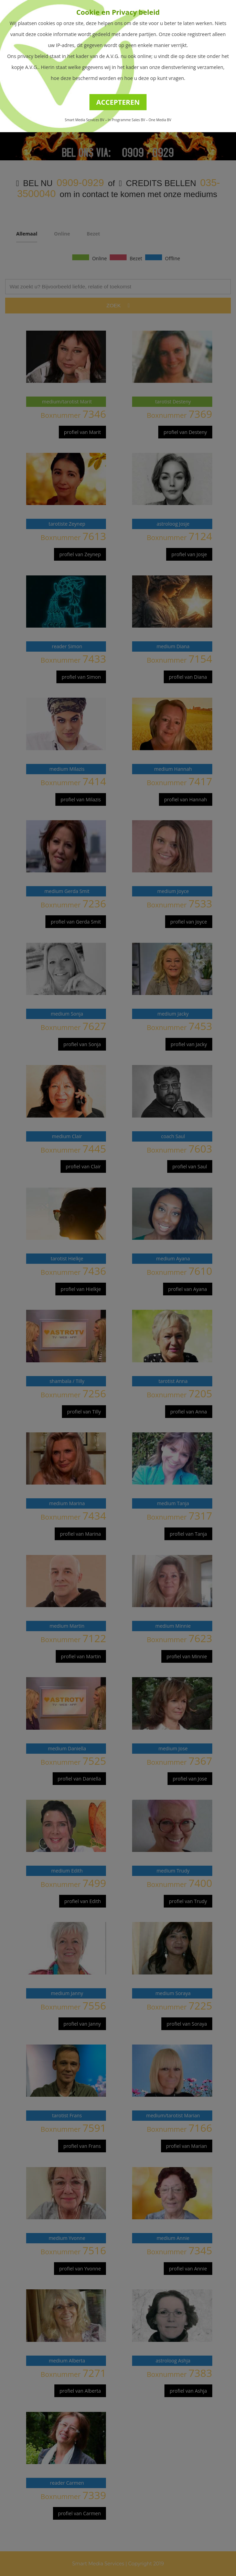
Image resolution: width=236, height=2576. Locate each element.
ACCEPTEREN (118, 102)
